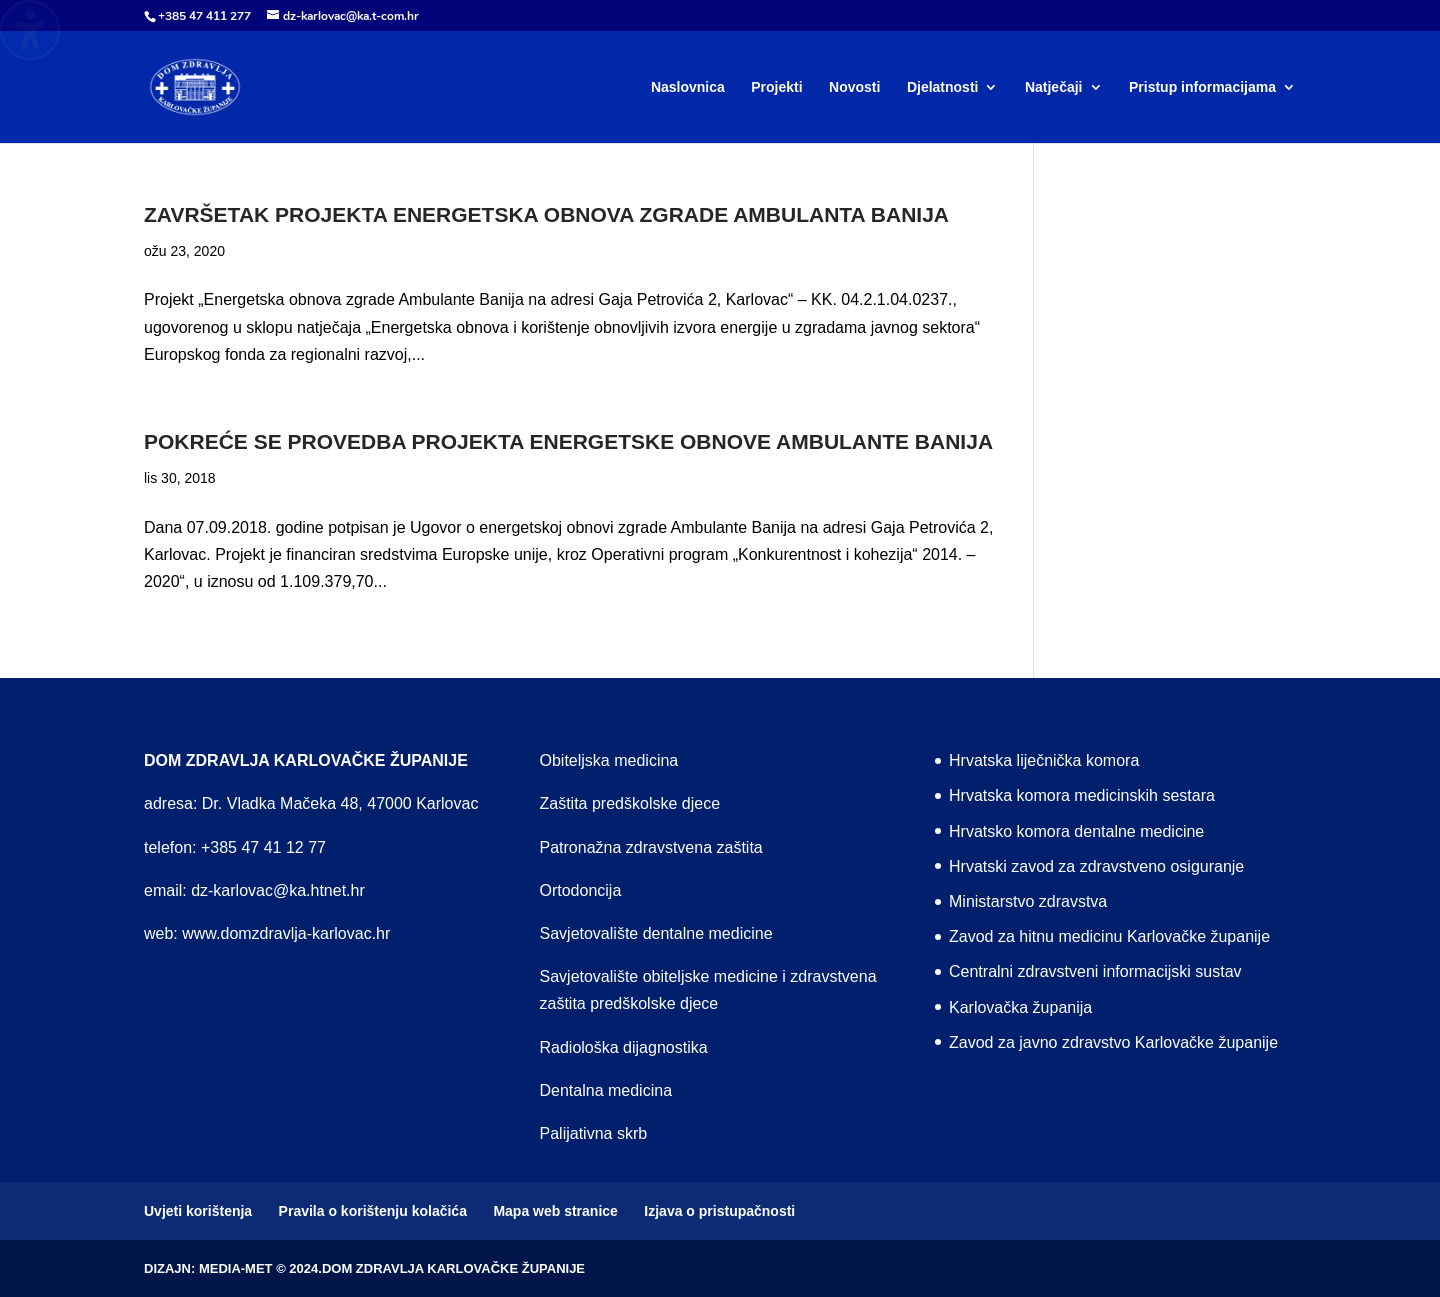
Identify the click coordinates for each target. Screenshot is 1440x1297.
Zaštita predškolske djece (630, 803)
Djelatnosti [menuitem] (943, 87)
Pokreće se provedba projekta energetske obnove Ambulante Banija (568, 441)
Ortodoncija (581, 890)
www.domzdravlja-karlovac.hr (286, 933)
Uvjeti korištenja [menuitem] (198, 1211)
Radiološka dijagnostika (624, 1047)
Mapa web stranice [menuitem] (555, 1211)
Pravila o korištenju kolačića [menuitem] (373, 1211)
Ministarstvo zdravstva (1028, 901)
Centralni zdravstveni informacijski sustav (1095, 971)
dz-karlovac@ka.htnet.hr (278, 890)
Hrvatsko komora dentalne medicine (1076, 831)
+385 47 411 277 (204, 16)
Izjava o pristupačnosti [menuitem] (719, 1211)
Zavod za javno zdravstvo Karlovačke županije (1113, 1042)
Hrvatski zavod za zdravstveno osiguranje (1096, 866)
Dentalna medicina (606, 1090)
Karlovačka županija (1020, 1007)
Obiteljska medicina (609, 760)
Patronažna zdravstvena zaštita (651, 847)
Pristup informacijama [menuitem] (1202, 87)
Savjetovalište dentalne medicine (656, 933)
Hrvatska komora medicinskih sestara (1082, 795)
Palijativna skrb (594, 1133)
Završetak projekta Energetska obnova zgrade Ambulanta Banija (546, 214)
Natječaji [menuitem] (1054, 87)
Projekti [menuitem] (776, 87)
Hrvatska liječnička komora (1044, 760)
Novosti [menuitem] (854, 87)
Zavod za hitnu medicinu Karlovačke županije (1109, 936)
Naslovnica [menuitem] (688, 87)
